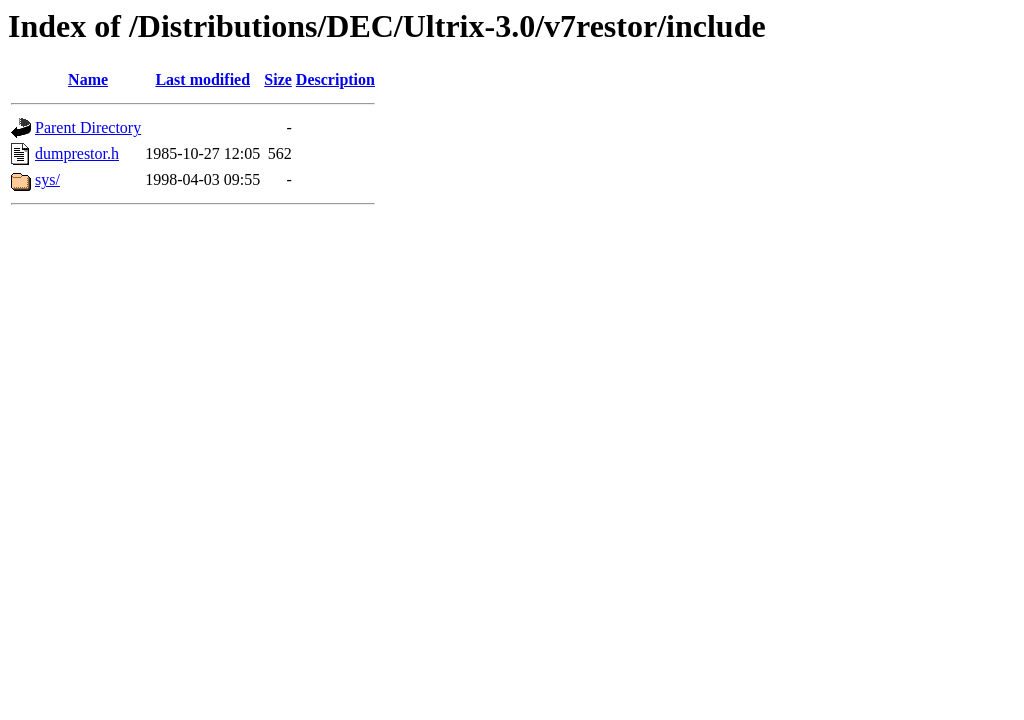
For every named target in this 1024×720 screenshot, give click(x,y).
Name (88, 79)
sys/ (47, 179)
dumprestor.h (77, 153)
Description (335, 79)
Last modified (202, 79)
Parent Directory (88, 127)
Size (278, 79)
